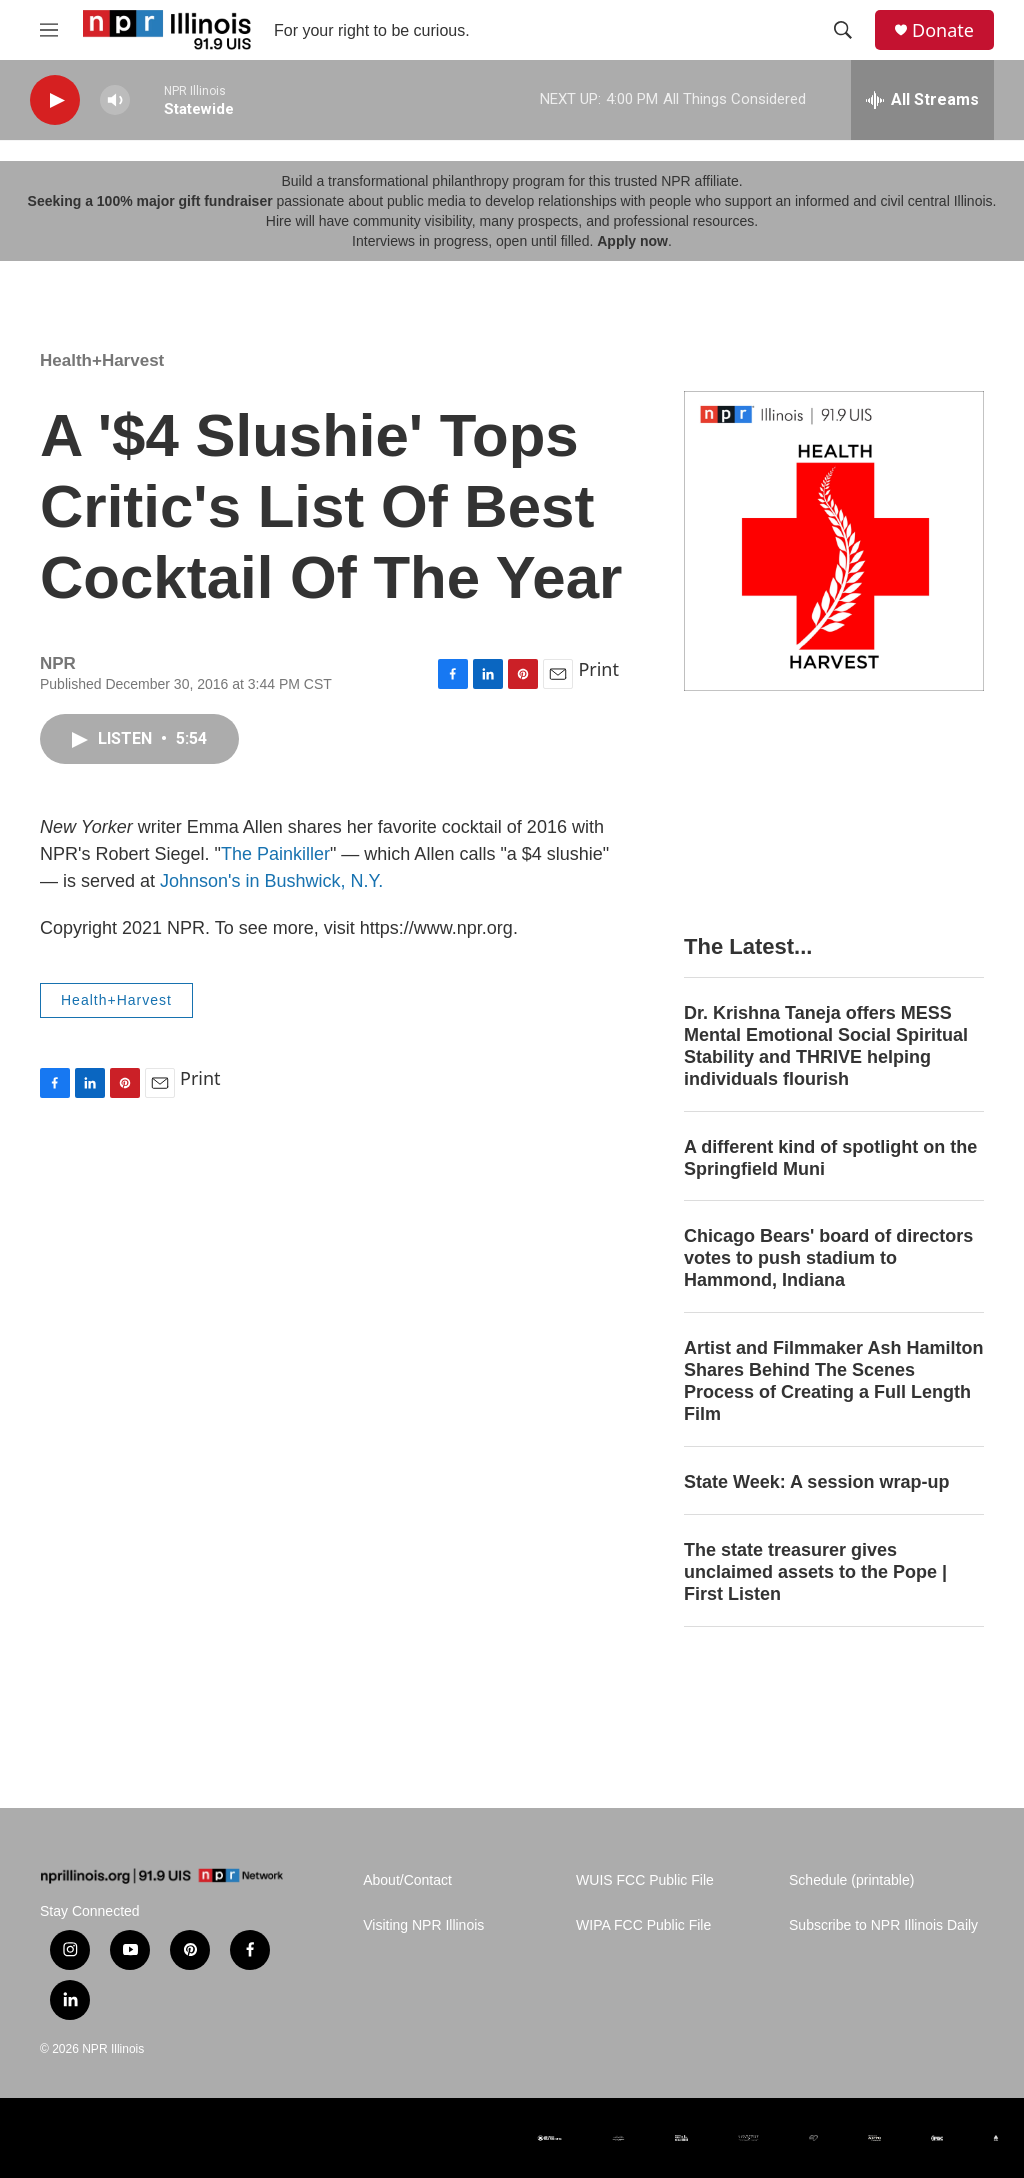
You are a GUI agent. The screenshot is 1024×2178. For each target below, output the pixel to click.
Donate (943, 30)
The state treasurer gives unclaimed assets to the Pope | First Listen (815, 1572)
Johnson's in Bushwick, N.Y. (271, 881)
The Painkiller (275, 854)
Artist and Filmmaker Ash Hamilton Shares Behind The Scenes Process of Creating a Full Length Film (833, 1381)
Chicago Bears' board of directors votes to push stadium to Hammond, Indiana (828, 1258)
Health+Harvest (102, 360)
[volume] (115, 100)
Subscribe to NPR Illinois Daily (883, 1925)
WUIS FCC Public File (645, 1880)
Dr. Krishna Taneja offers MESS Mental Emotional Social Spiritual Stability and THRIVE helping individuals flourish (826, 1046)
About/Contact (407, 1880)
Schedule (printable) (851, 1880)
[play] (55, 100)
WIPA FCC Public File (643, 1925)
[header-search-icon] (843, 30)
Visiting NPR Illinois (423, 1925)
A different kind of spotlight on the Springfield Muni (830, 1158)
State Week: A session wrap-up (816, 1482)
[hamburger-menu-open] (49, 30)
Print (598, 669)
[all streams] (922, 100)
